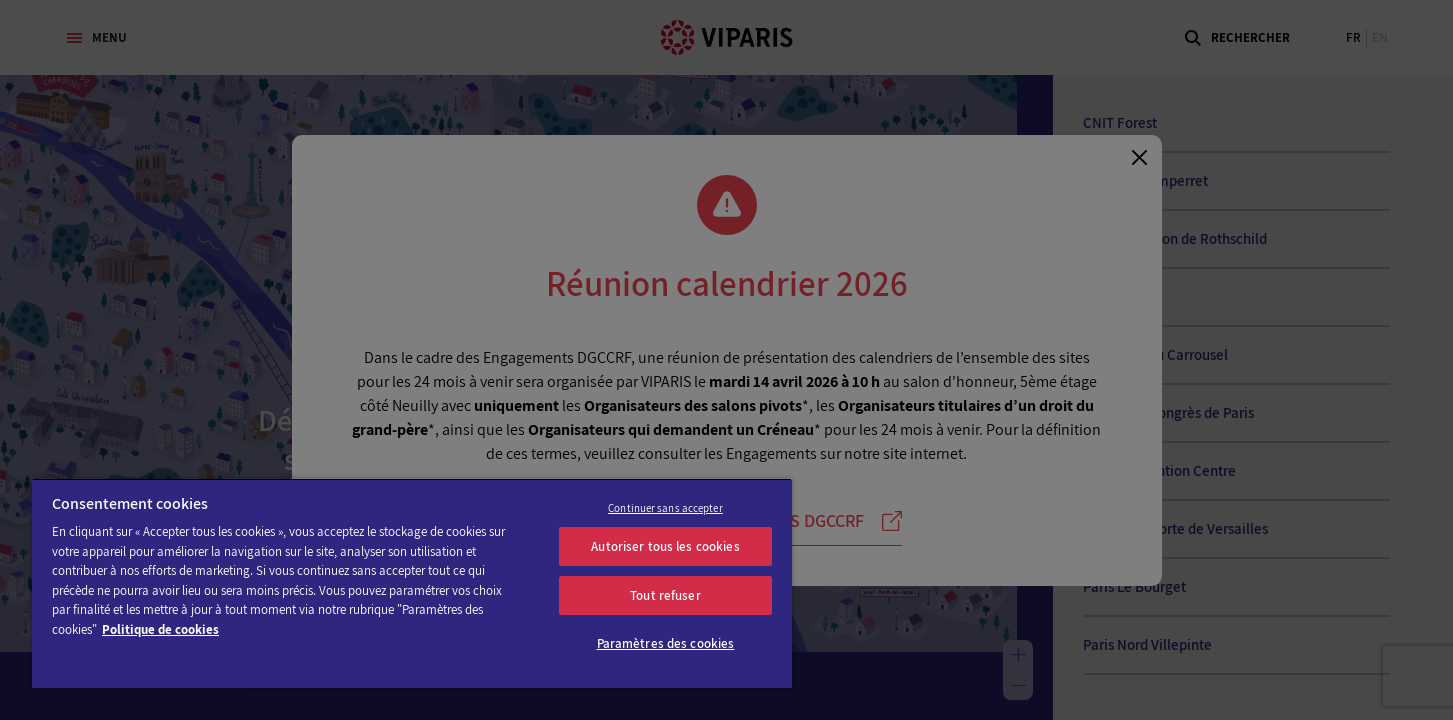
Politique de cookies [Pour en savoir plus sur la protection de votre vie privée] (160, 629)
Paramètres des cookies (666, 643)
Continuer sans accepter (665, 508)
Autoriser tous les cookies (665, 546)
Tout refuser (665, 595)
